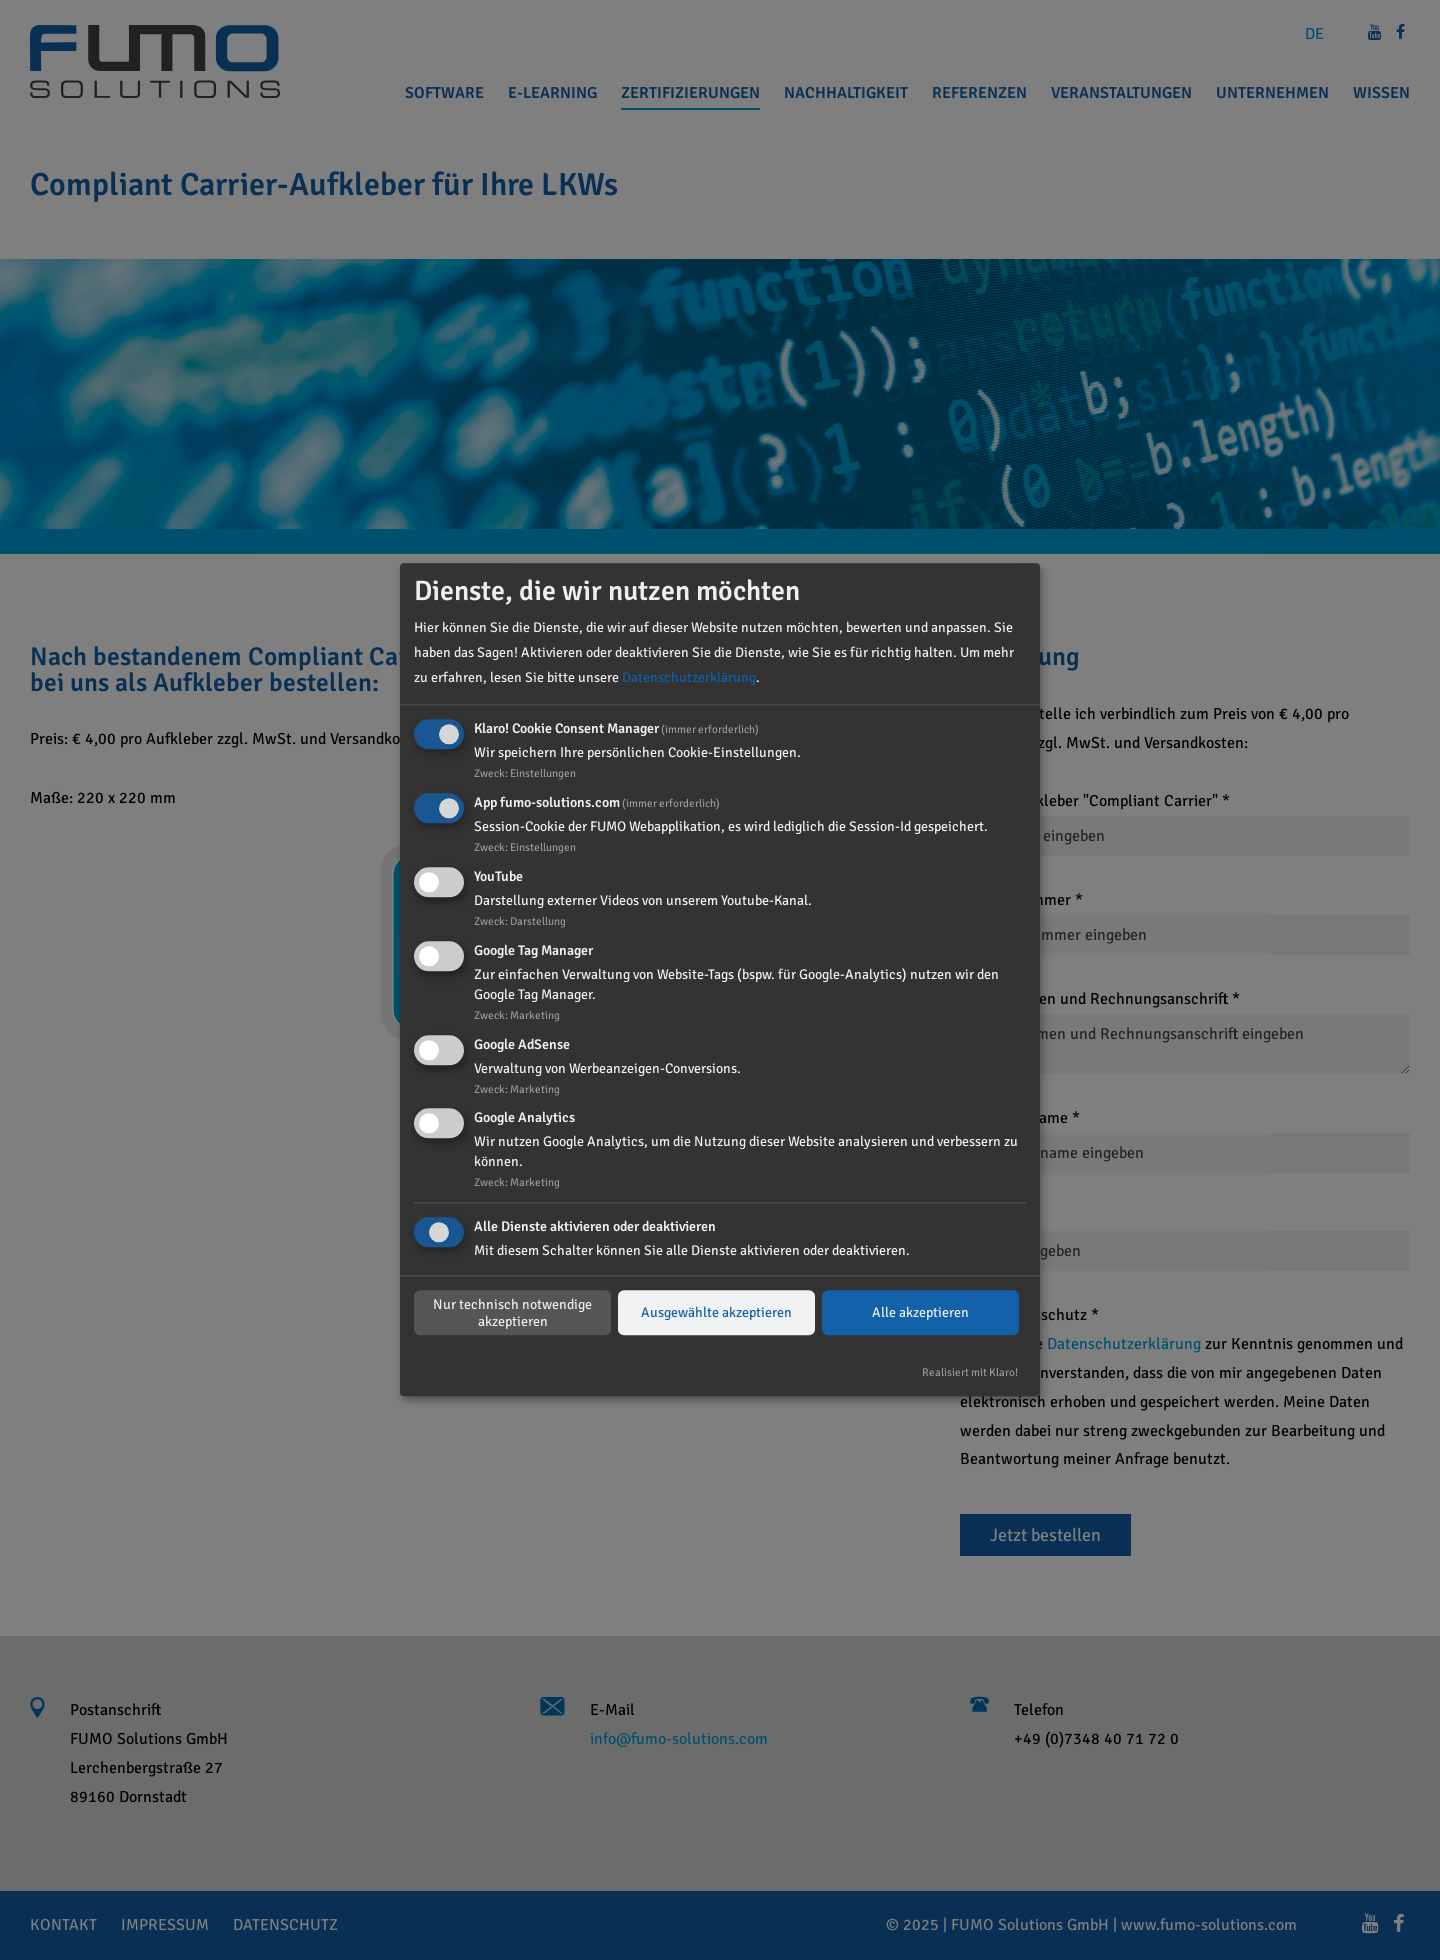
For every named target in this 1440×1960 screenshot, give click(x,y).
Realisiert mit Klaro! (970, 1373)
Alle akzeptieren (920, 1313)
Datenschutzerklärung (689, 678)
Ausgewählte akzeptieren (716, 1313)
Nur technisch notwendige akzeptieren (512, 1313)
